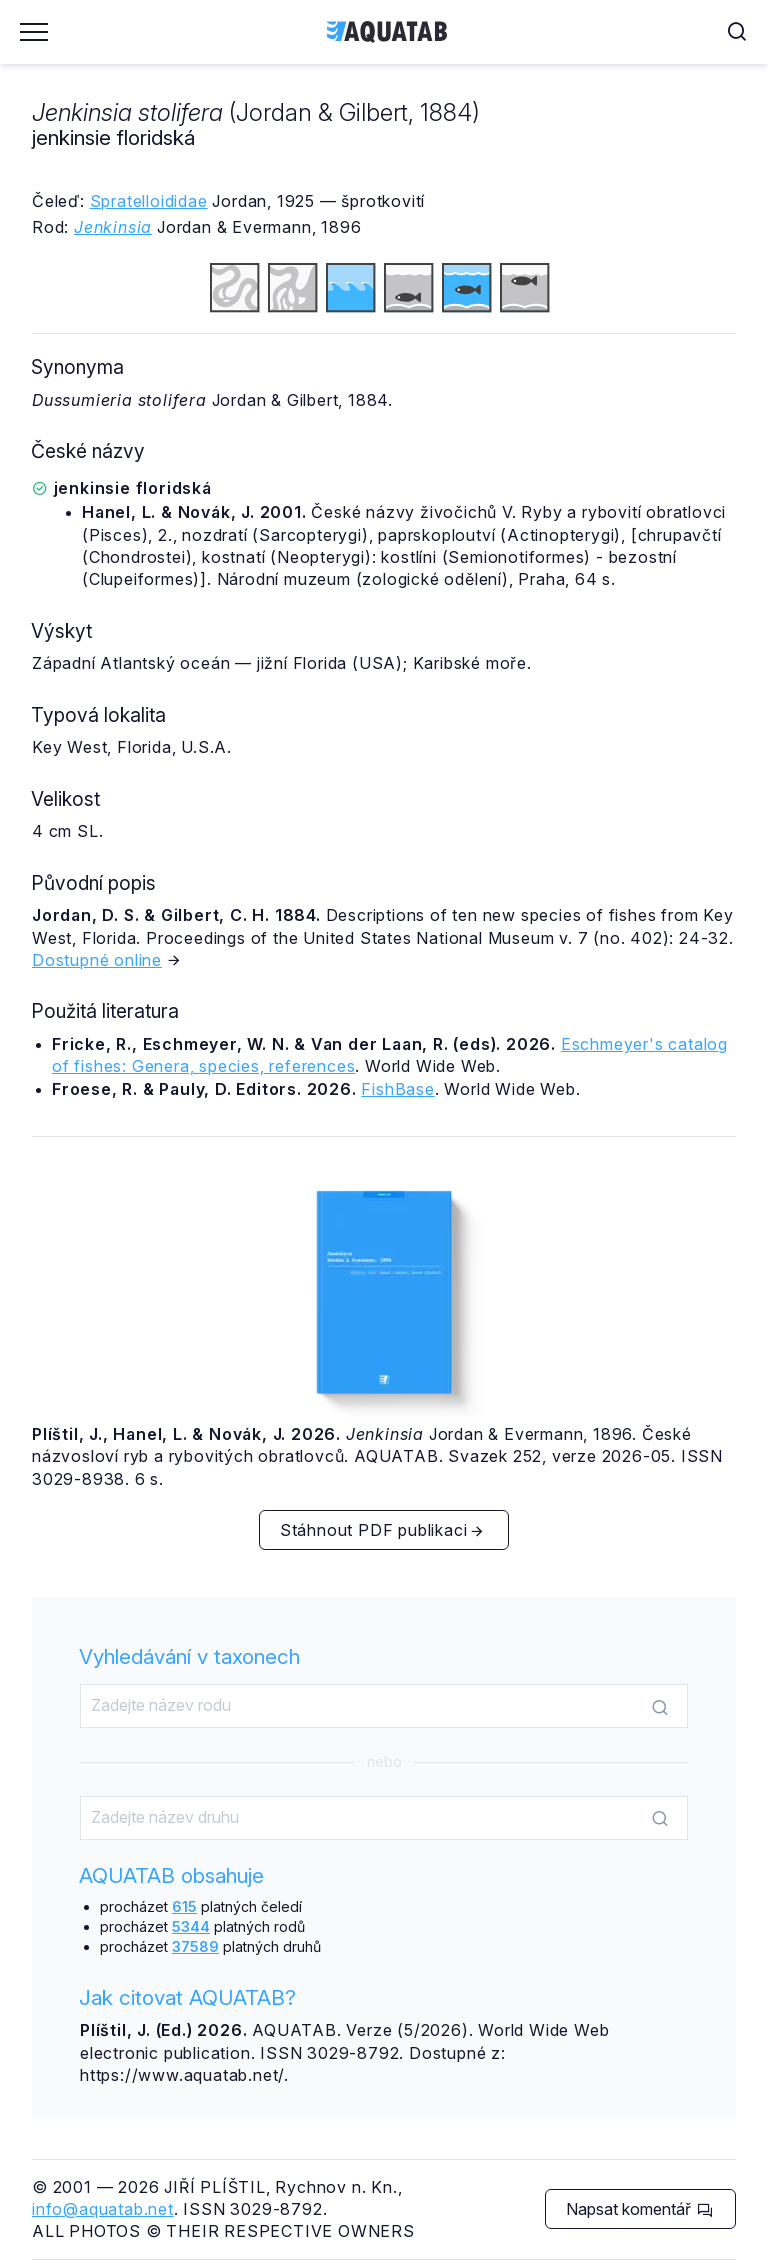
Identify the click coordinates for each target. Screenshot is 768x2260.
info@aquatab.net (103, 2209)
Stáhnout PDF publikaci (383, 1530)
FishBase (397, 1089)
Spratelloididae (149, 201)
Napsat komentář (639, 2209)
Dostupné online (97, 960)
